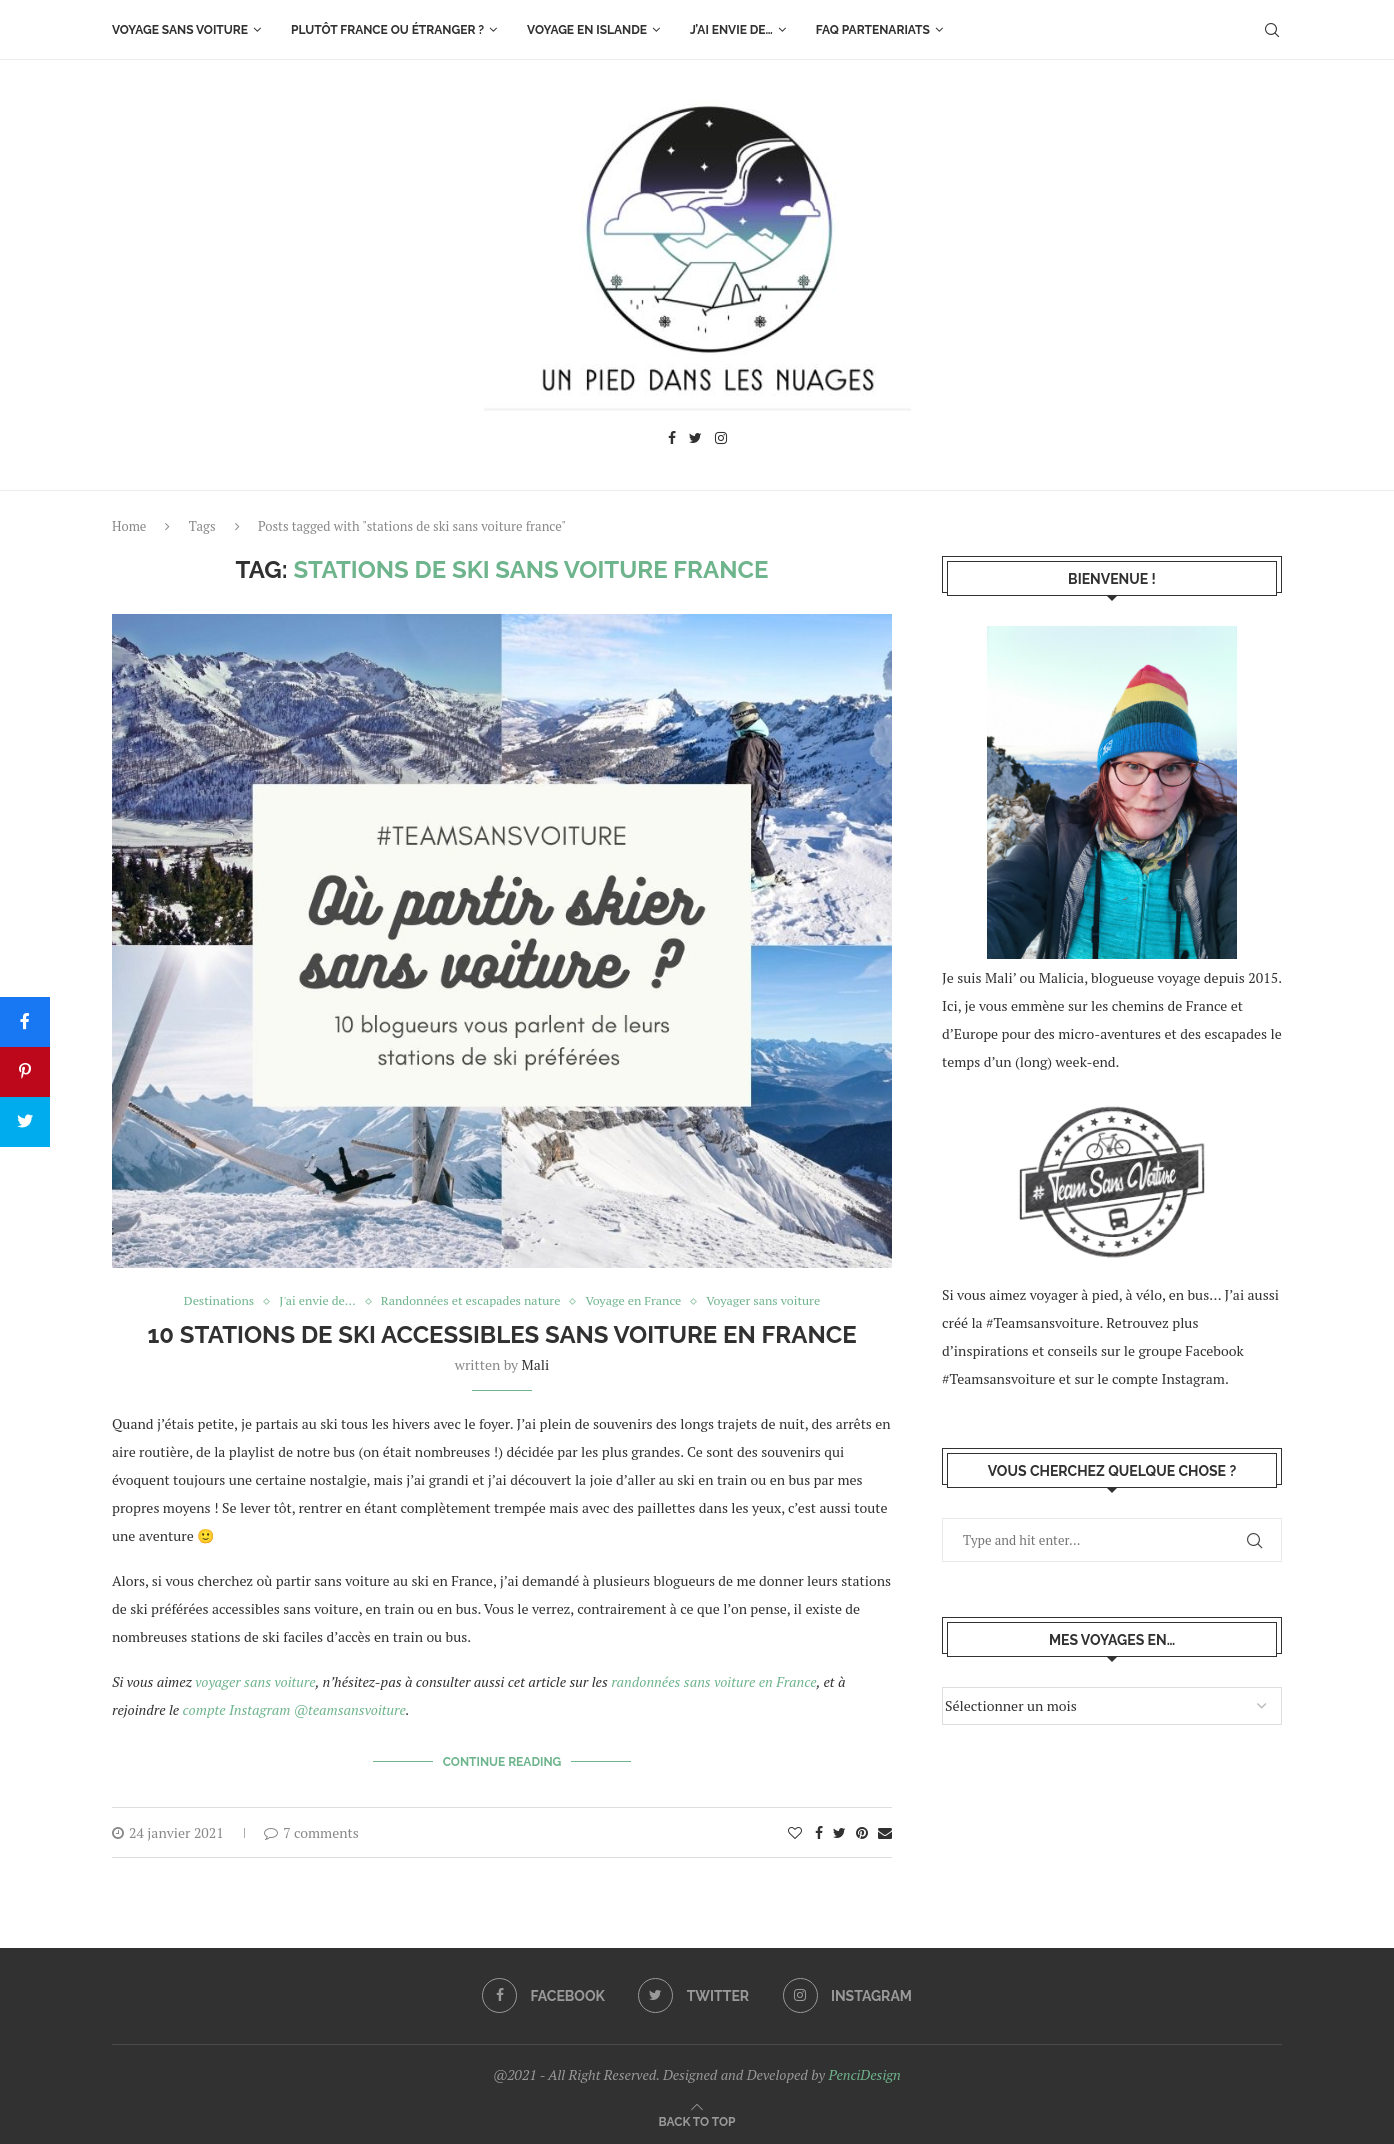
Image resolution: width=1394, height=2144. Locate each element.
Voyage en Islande (587, 30)
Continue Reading (502, 1761)
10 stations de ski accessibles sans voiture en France (501, 1335)
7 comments (311, 1830)
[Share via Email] (885, 1830)
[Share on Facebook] (819, 1830)
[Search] (1272, 30)
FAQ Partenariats (873, 30)
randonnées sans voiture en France (713, 1682)
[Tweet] (25, 1122)
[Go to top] (697, 2117)
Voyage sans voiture (180, 30)
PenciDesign (864, 2072)
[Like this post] (795, 1830)
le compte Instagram (1161, 1378)
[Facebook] (672, 440)
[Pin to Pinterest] (862, 1830)
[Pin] (25, 1072)
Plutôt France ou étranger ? (387, 30)
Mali (536, 1365)
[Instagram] (721, 440)
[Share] (25, 1022)
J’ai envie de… (731, 30)
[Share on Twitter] (839, 1830)
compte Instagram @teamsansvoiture (294, 1710)
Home (129, 526)
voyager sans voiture (255, 1682)
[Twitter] (695, 440)
